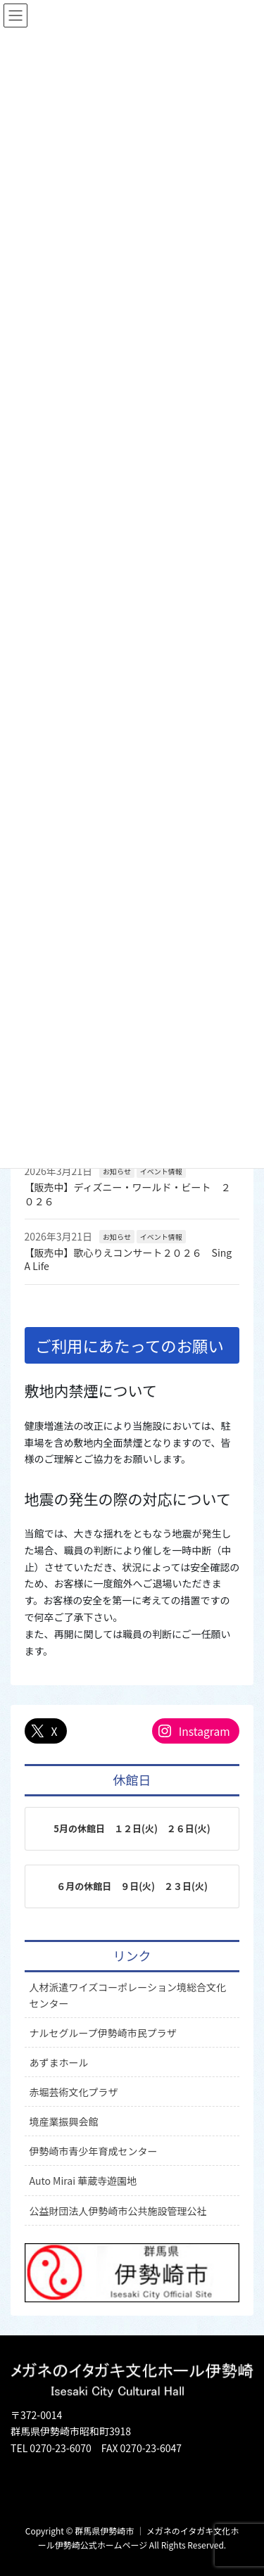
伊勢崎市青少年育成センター (94, 2151)
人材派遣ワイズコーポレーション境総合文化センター (128, 1995)
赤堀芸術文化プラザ (74, 2092)
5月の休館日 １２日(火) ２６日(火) (132, 1828)
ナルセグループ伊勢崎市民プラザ (103, 2033)
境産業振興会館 (64, 2121)
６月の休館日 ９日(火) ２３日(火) (132, 1886)
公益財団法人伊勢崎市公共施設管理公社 (118, 2211)
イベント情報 (161, 1171)
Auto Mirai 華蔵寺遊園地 (83, 2181)
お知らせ (117, 1171)
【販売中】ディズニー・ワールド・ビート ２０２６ (128, 1194)
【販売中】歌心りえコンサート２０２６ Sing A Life (128, 1259)
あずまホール (59, 2062)
